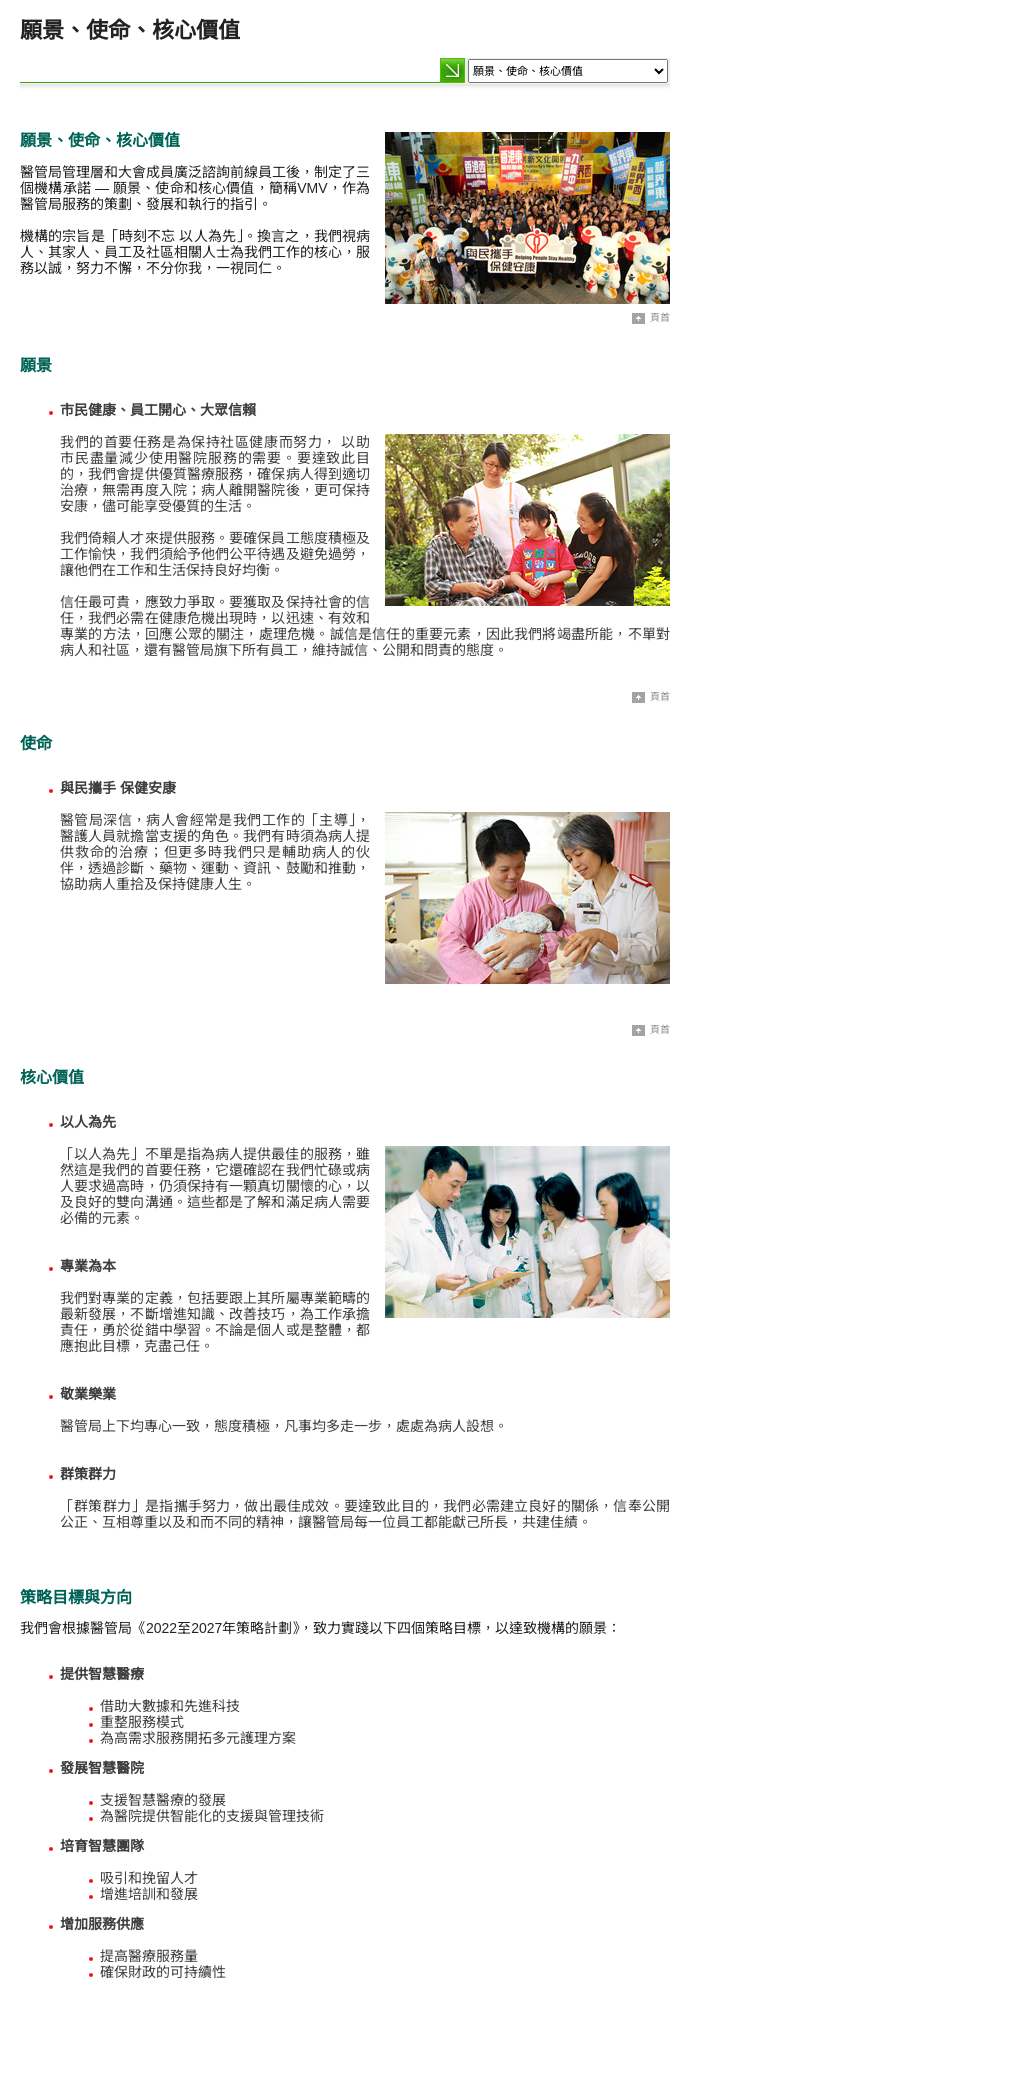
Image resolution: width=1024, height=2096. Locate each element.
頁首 (651, 318)
